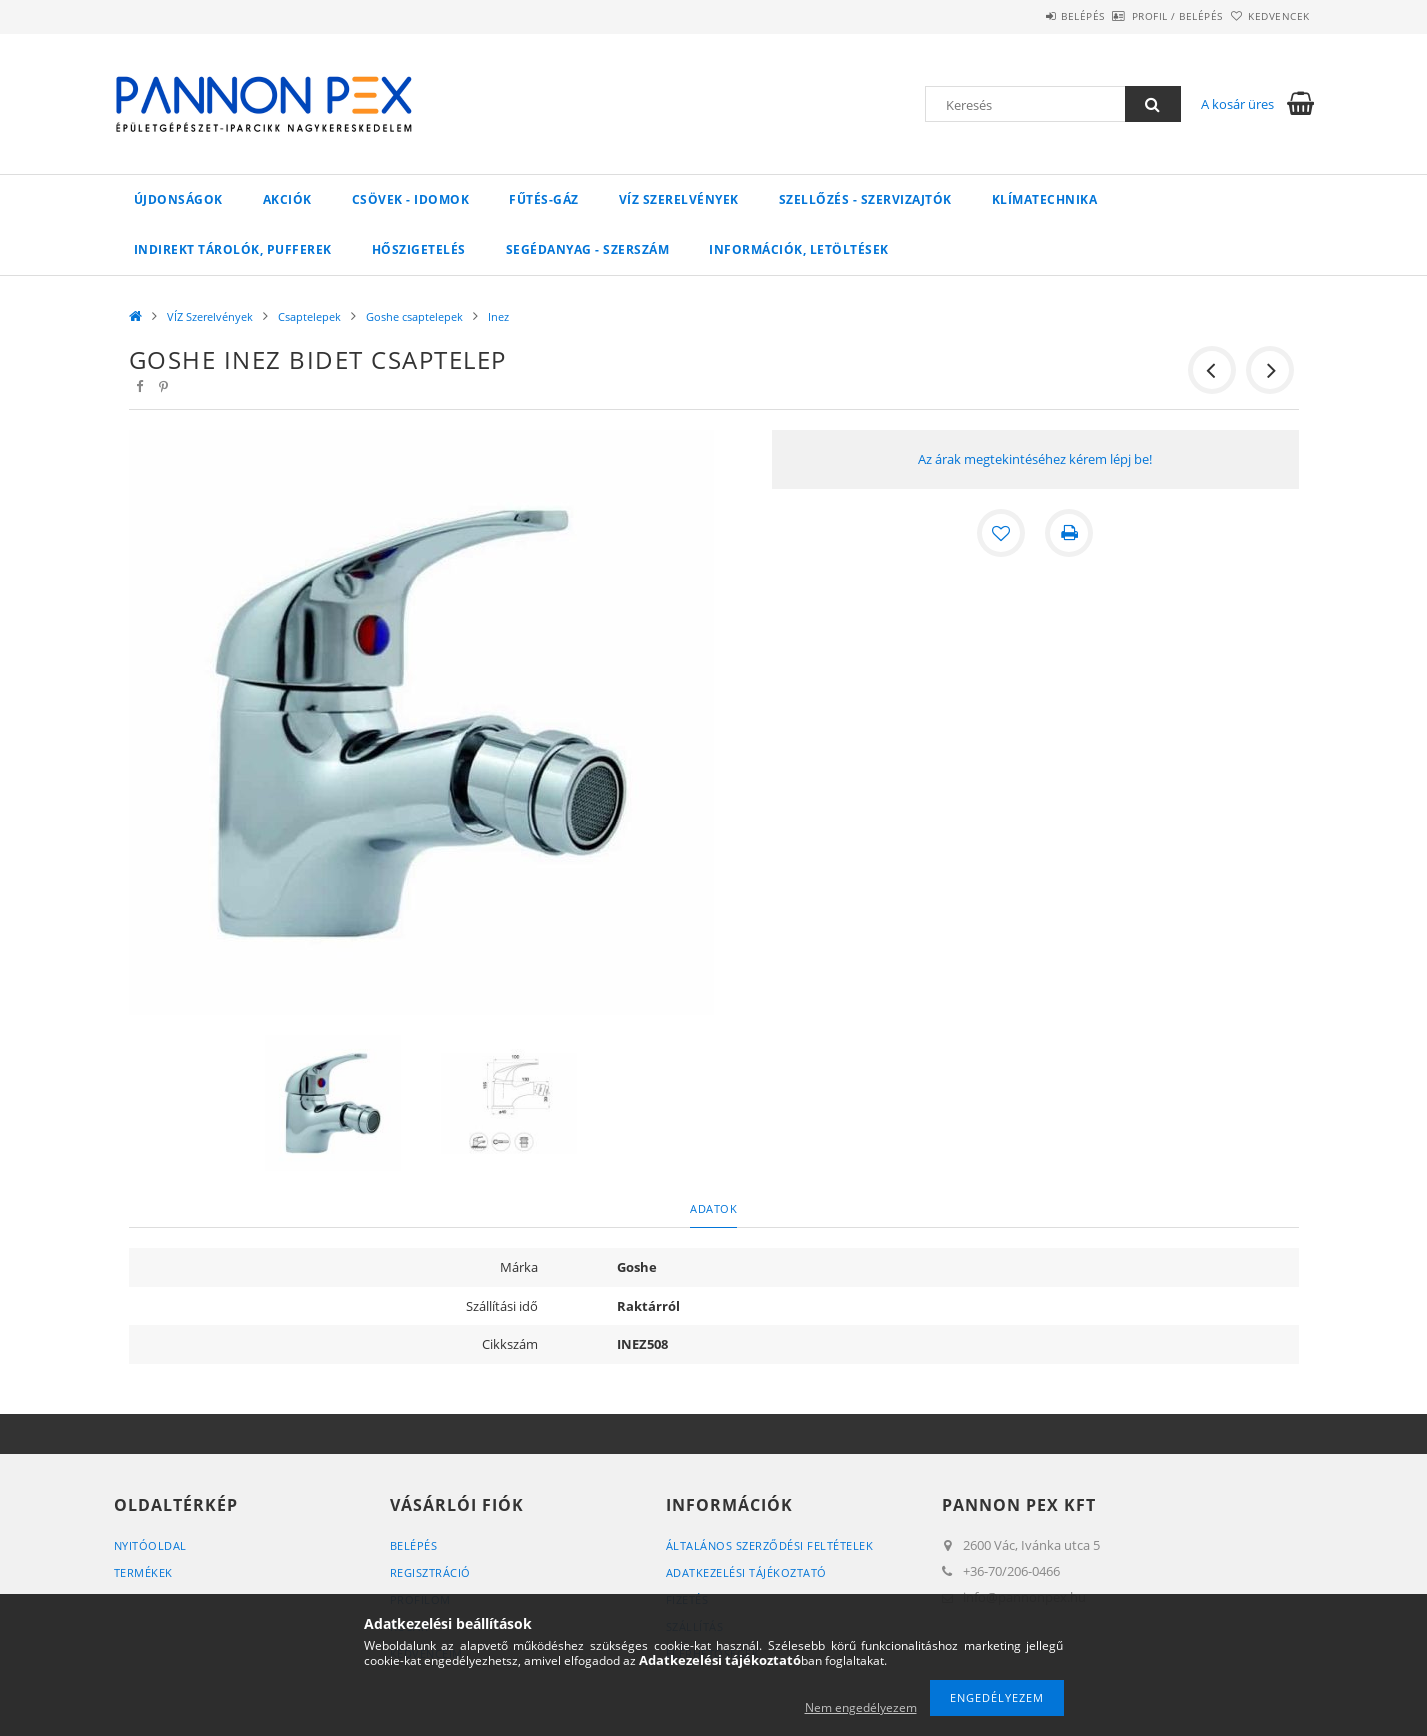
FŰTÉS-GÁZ (544, 199)
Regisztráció (430, 1572)
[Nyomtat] (1069, 533)
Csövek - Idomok (411, 199)
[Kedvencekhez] (1001, 533)
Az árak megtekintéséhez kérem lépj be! (1035, 459)
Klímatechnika (1045, 199)
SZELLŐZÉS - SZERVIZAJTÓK (865, 199)
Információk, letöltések (799, 249)
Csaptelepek (309, 316)
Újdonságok (178, 199)
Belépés (1028, 16)
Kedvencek (1268, 16)
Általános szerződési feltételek (770, 1545)
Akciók (287, 199)
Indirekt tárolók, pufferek (233, 249)
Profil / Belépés (1144, 16)
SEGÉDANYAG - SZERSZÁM (588, 249)
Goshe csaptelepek (414, 316)
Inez (498, 316)
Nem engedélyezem (861, 1707)
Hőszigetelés (419, 249)
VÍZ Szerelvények (679, 199)
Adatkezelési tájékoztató (746, 1572)
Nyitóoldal (150, 1545)
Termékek (143, 1572)
